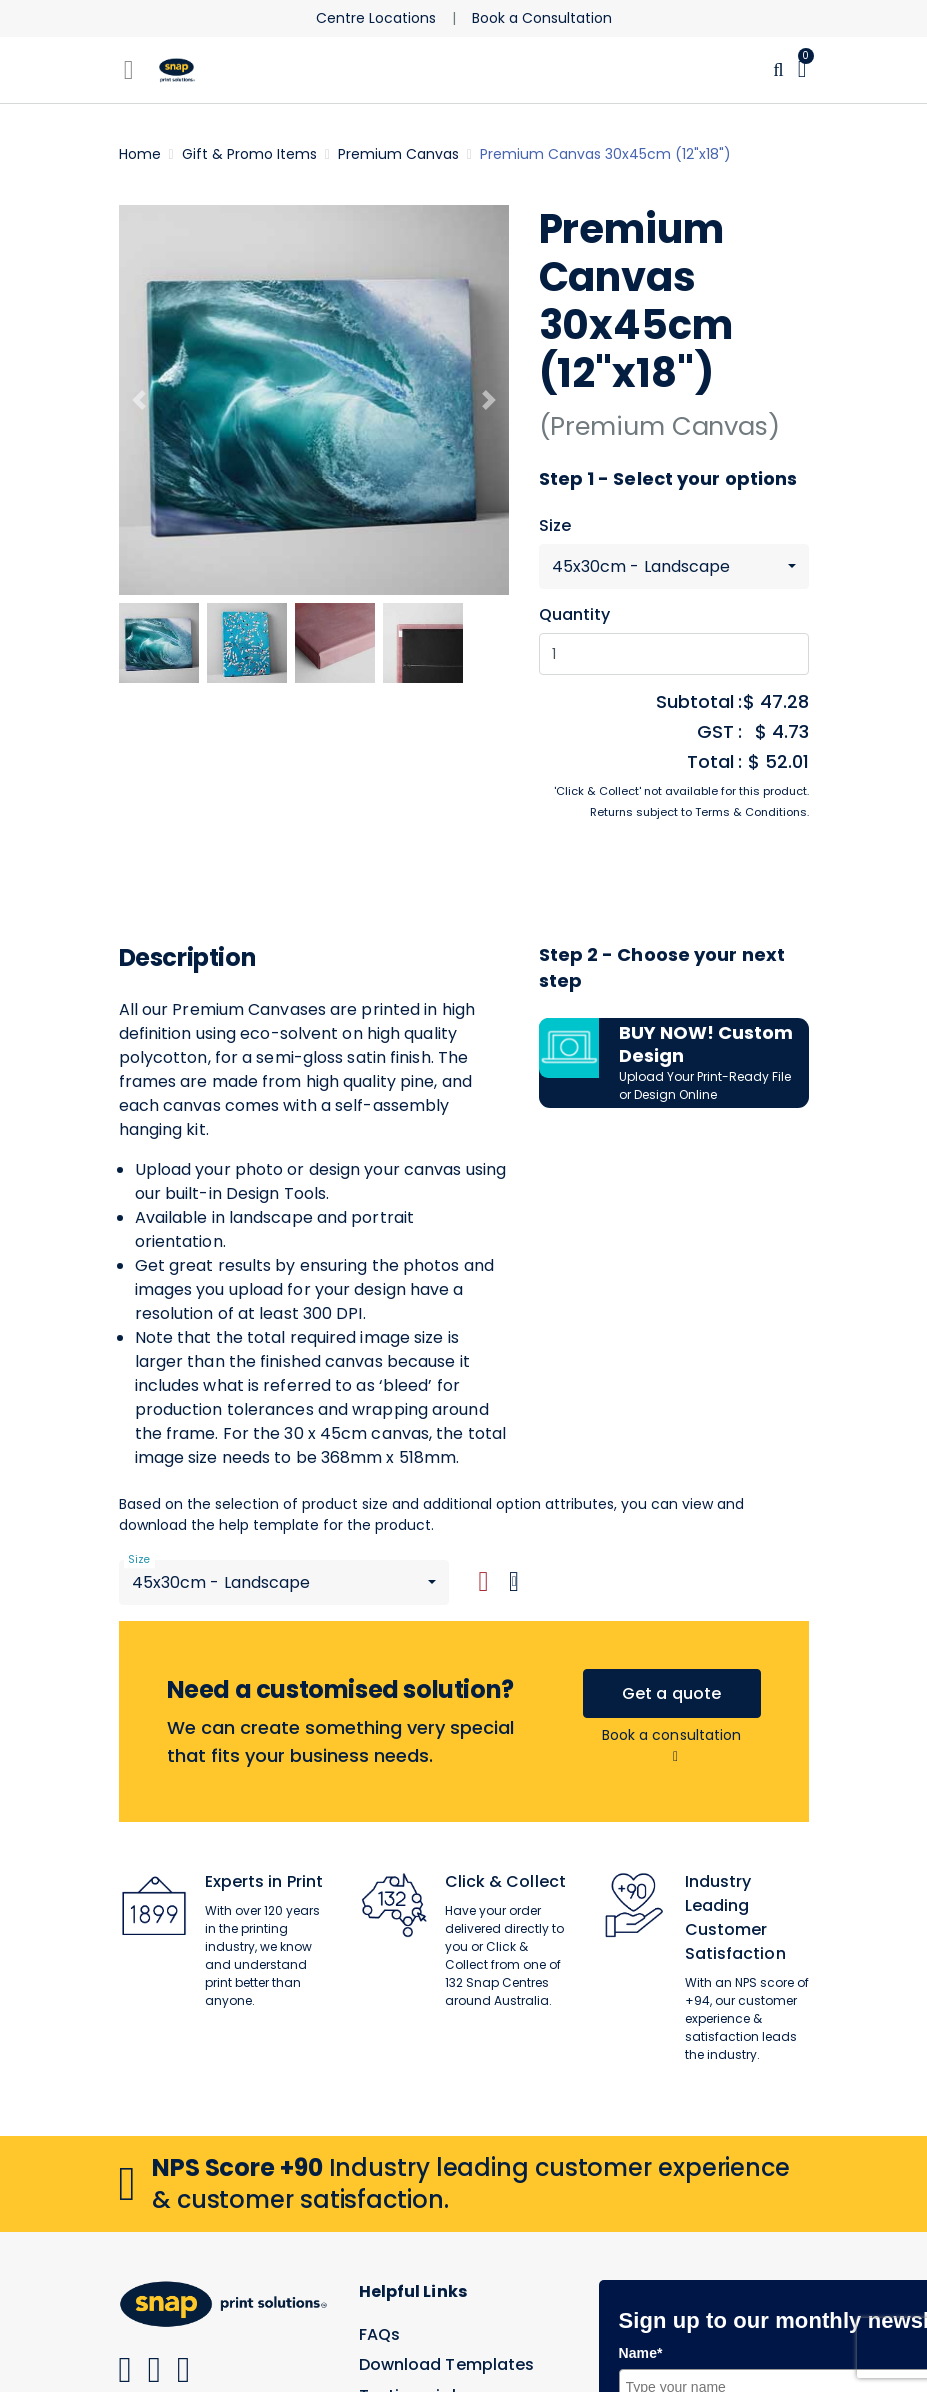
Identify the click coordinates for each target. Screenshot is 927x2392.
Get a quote (671, 1693)
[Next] (489, 400)
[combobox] (674, 566)
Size (555, 526)
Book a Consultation (542, 18)
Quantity (575, 615)
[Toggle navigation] (129, 70)
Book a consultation (672, 1744)
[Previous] (139, 400)
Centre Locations (376, 18)
